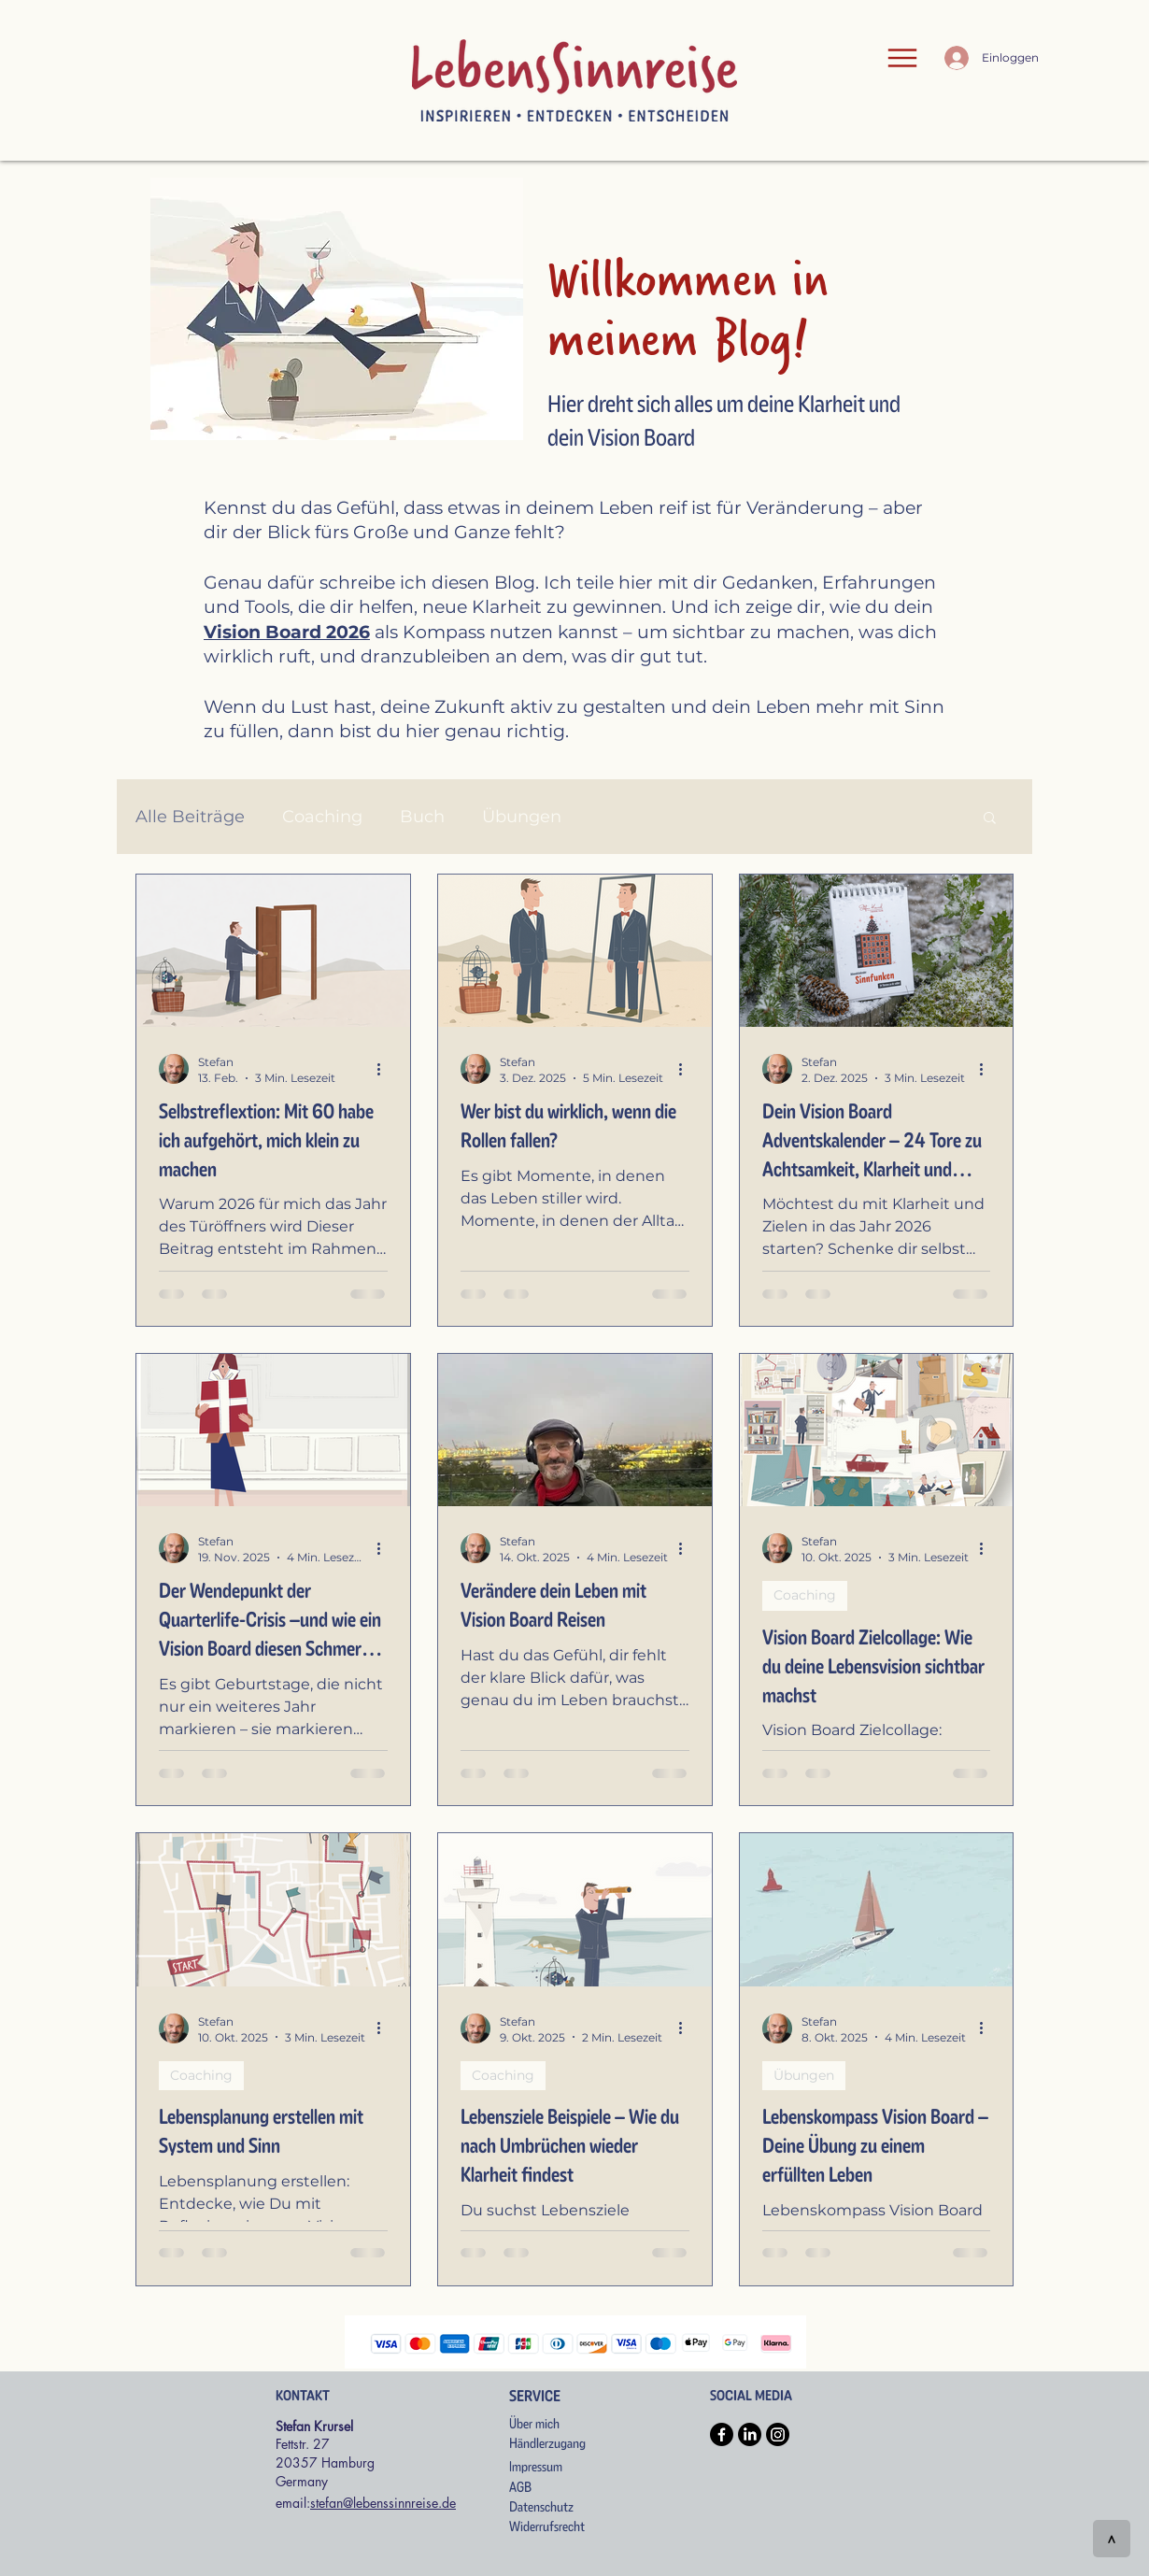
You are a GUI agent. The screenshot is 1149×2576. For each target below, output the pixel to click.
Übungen (521, 816)
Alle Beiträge (190, 816)
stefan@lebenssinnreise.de (383, 2503)
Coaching (322, 816)
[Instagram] (777, 2434)
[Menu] (902, 57)
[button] (990, 819)
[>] (1111, 2538)
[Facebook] (721, 2434)
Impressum (535, 2466)
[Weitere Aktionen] (385, 1069)
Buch (422, 816)
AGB (520, 2487)
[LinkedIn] (749, 2434)
